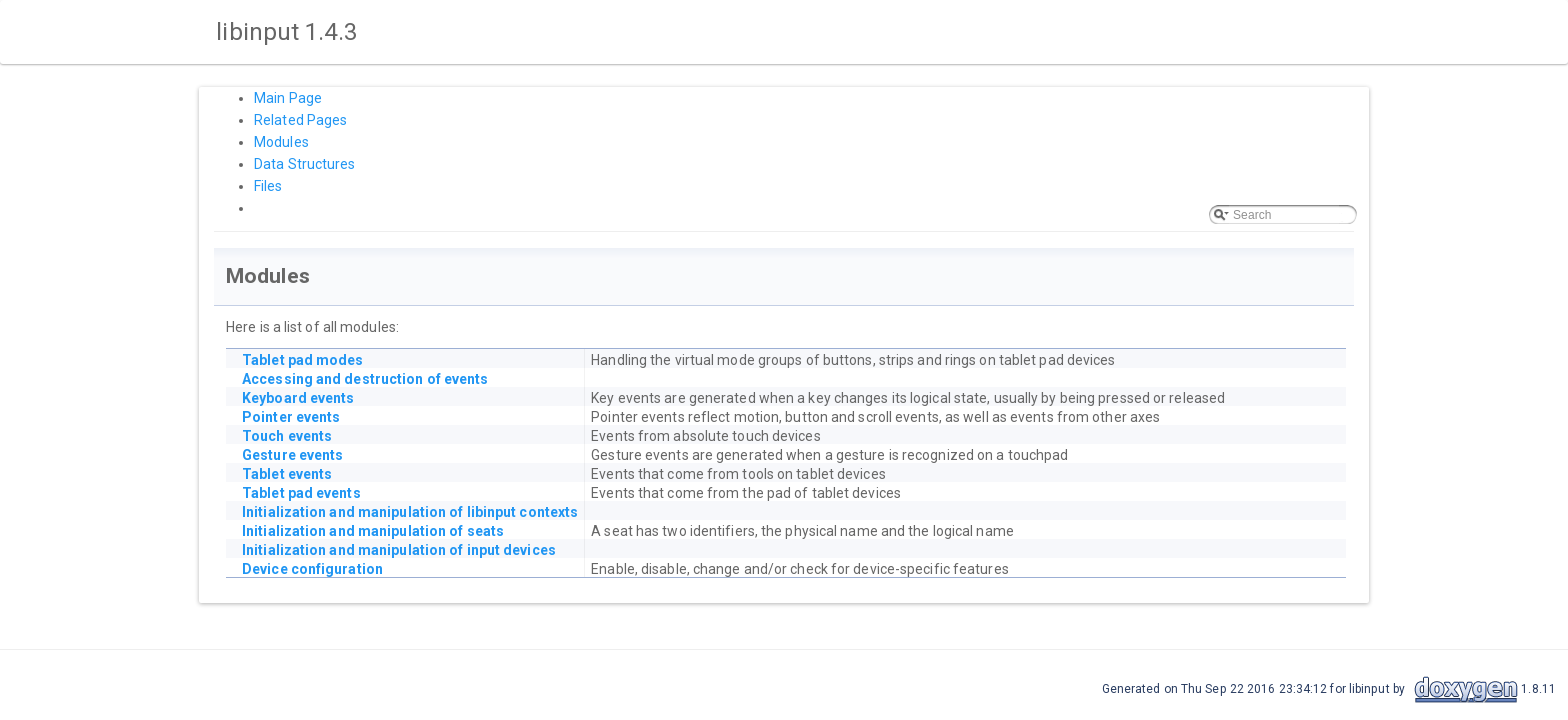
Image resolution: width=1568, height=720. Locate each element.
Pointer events (291, 417)
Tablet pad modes (303, 360)
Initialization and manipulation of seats (373, 531)
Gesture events (292, 455)
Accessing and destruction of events (365, 379)
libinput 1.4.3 (284, 32)
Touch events (287, 436)
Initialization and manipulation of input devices (399, 550)
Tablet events (287, 474)
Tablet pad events (301, 493)
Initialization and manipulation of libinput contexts (410, 512)
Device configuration (312, 569)
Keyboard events (298, 398)
